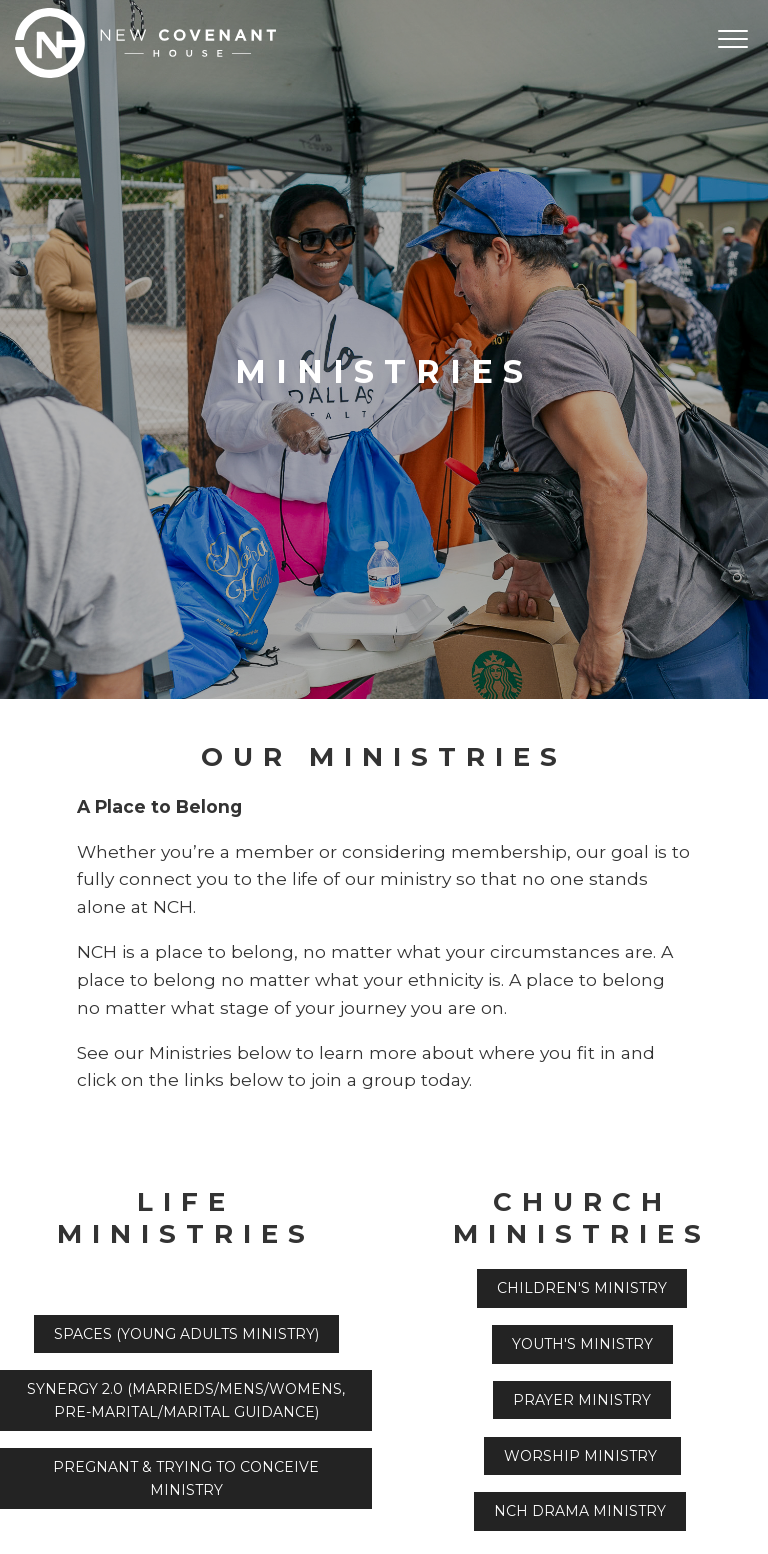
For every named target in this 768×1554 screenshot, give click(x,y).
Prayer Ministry (582, 1400)
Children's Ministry (582, 1288)
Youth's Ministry (582, 1344)
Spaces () (186, 1334)
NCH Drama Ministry (580, 1511)
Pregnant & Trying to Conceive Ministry (186, 1478)
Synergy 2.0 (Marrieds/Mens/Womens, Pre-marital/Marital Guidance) (186, 1400)
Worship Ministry (582, 1456)
